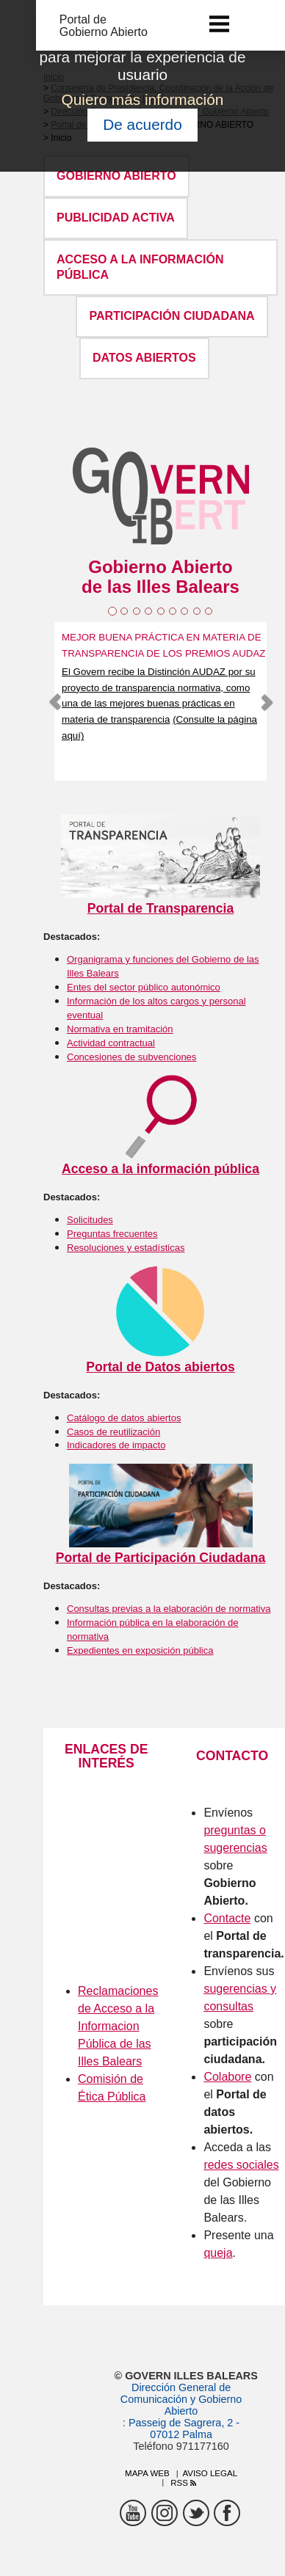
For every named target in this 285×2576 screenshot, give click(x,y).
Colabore (227, 2076)
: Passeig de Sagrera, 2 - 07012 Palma (181, 2428)
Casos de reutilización (113, 1431)
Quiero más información (143, 99)
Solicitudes (90, 1219)
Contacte (226, 1918)
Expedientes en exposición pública (140, 1650)
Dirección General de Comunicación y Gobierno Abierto (181, 2399)
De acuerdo (142, 124)
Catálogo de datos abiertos (124, 1417)
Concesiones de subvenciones (131, 1056)
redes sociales (240, 2165)
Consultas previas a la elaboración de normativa (169, 1608)
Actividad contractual (111, 1042)
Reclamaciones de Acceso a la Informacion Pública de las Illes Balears (118, 2026)
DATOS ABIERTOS (144, 357)
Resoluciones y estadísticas (125, 1247)
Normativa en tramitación (120, 1029)
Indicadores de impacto (116, 1445)
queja (217, 2253)
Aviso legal (209, 2473)
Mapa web (147, 2473)
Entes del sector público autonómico (143, 987)
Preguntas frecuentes (112, 1233)
